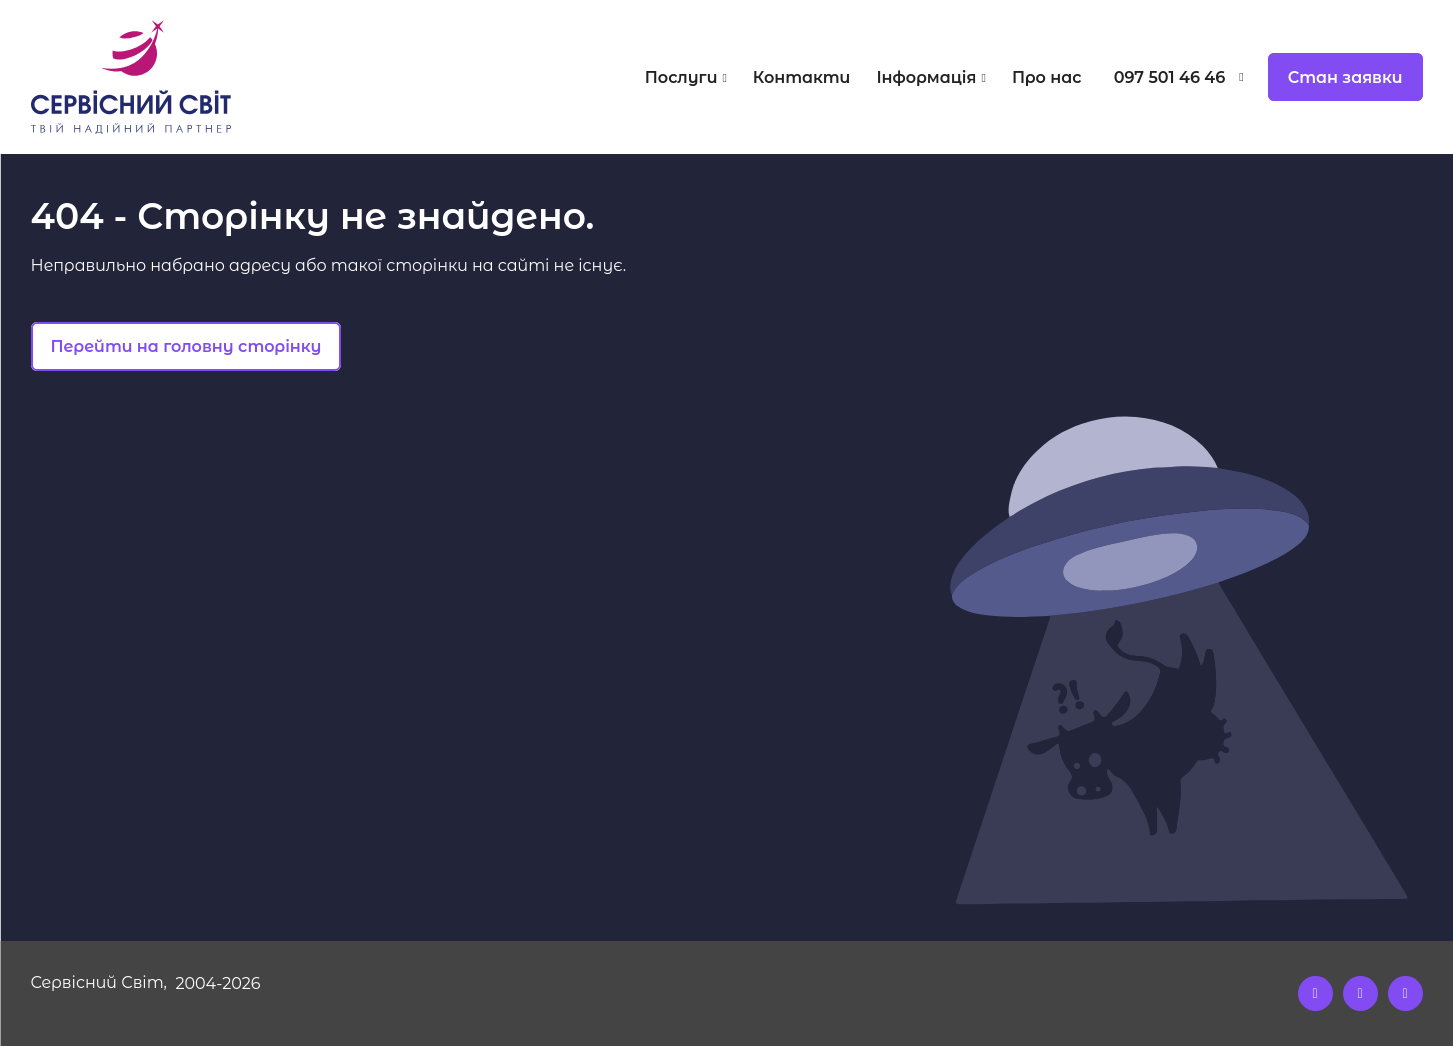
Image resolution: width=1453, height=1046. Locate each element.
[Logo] (205, 77)
